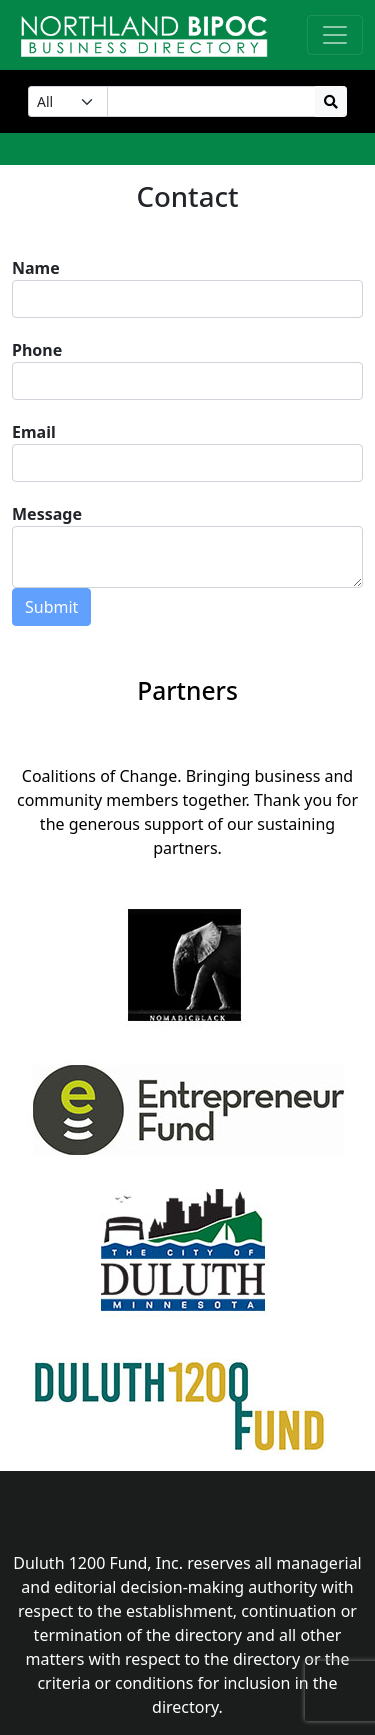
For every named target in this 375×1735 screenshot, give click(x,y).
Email (34, 432)
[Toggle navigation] (335, 35)
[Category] (68, 101)
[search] (331, 101)
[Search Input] (211, 101)
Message (47, 514)
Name (36, 268)
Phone (37, 350)
